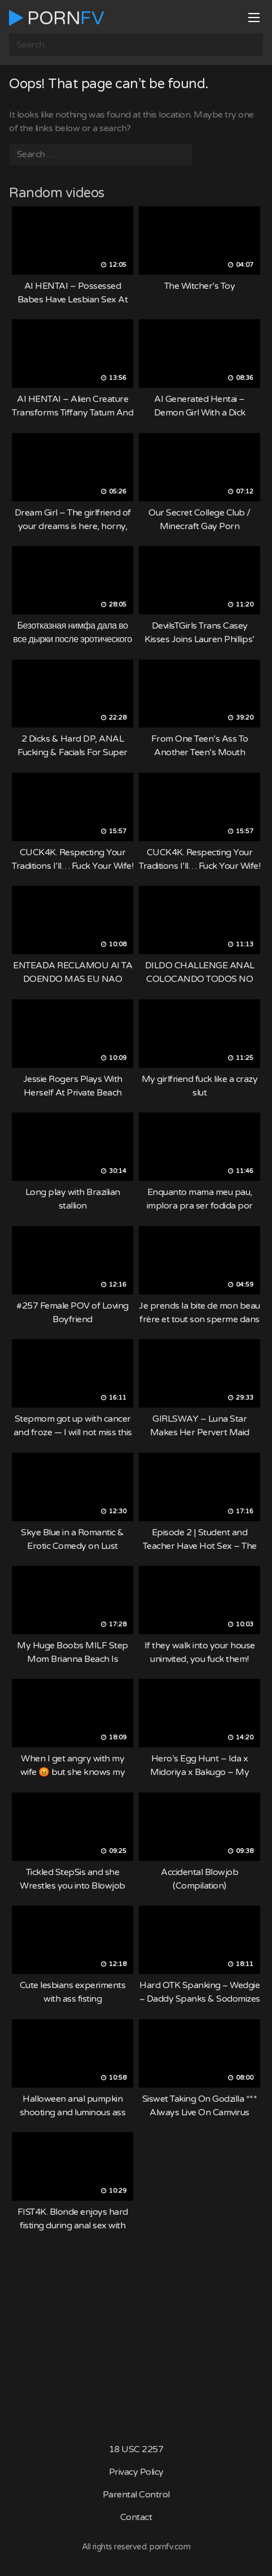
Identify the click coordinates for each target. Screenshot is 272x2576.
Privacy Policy (136, 2472)
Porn (56, 18)
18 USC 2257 (136, 2449)
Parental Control (136, 2494)
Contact (136, 2517)
